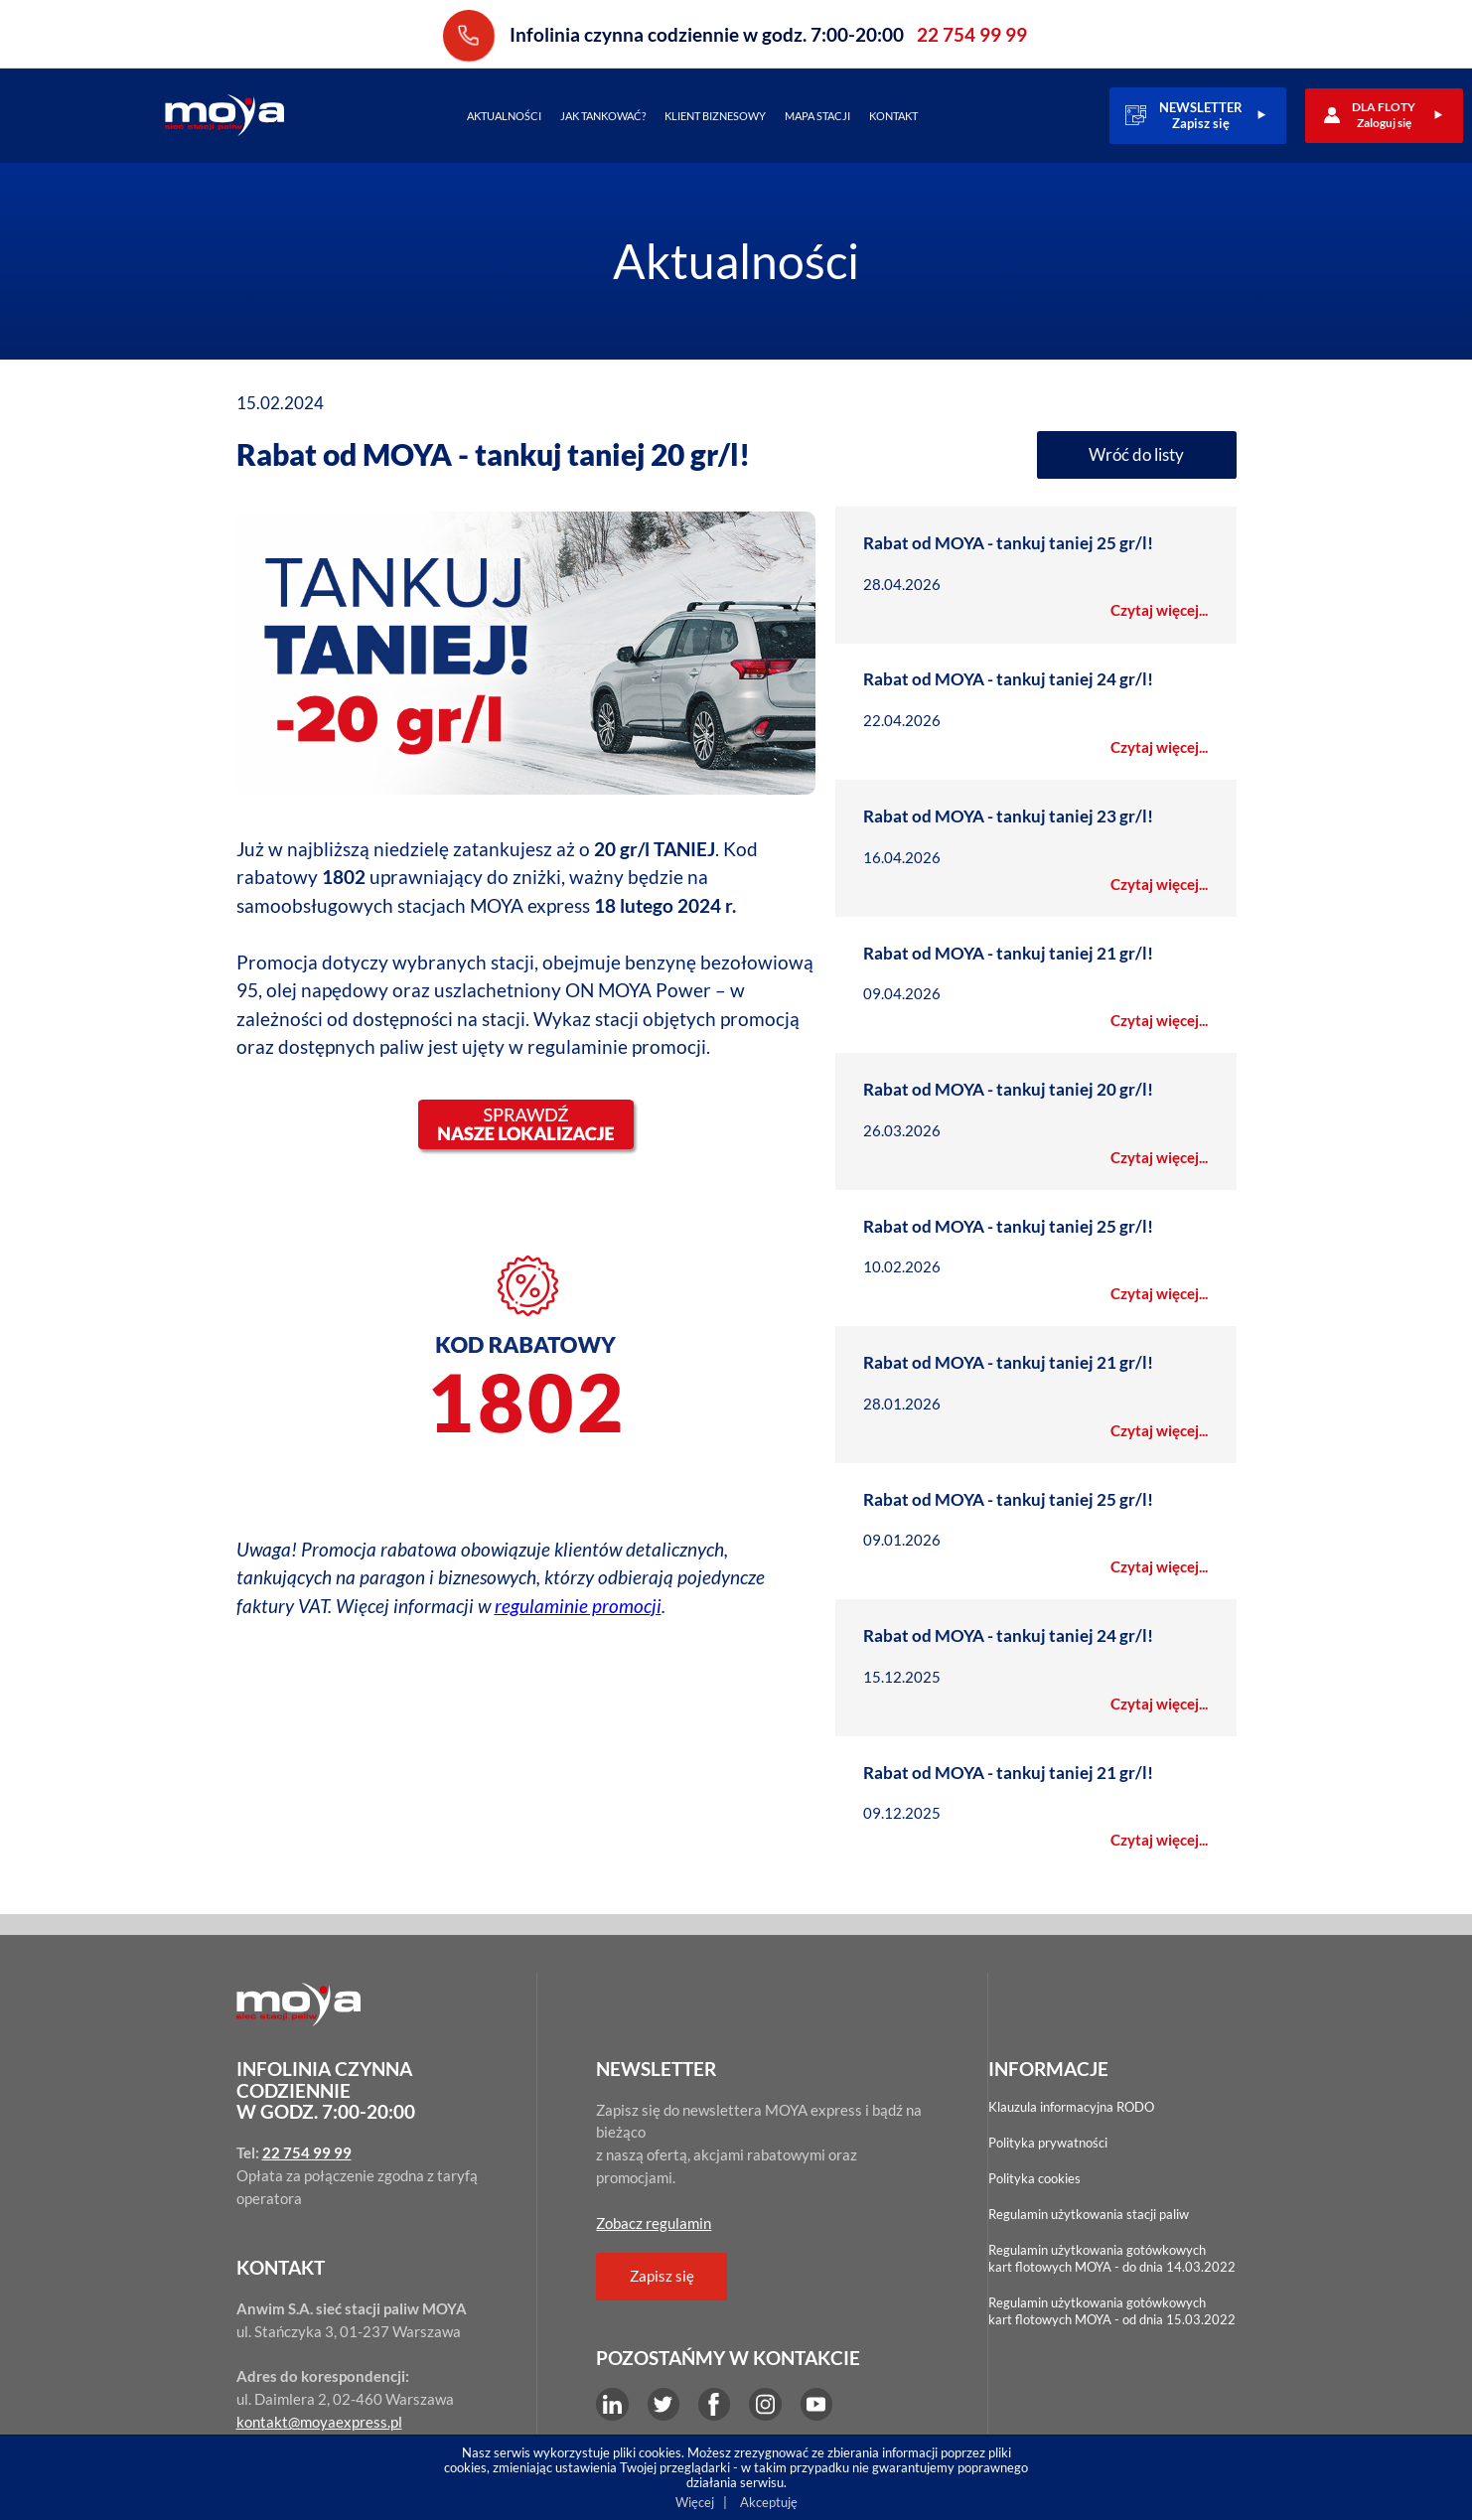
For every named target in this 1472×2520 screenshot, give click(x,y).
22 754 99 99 (469, 35)
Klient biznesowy (715, 115)
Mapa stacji (817, 115)
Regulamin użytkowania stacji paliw (1088, 2214)
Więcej (694, 2502)
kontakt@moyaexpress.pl (319, 2422)
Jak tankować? (603, 115)
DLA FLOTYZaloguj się (1383, 114)
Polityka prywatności (1047, 2142)
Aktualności (504, 115)
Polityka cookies (1034, 2178)
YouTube (816, 2404)
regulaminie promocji (578, 1596)
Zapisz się (662, 2276)
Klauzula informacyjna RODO (1071, 2107)
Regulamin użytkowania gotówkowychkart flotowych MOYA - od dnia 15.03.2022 (1112, 2311)
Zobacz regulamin (653, 2223)
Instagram (765, 2404)
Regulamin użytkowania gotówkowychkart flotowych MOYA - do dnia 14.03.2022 (1112, 2258)
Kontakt (893, 115)
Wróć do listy (1136, 454)
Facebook (714, 2404)
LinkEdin (612, 2404)
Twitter (663, 2404)
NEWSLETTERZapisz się (1201, 115)
